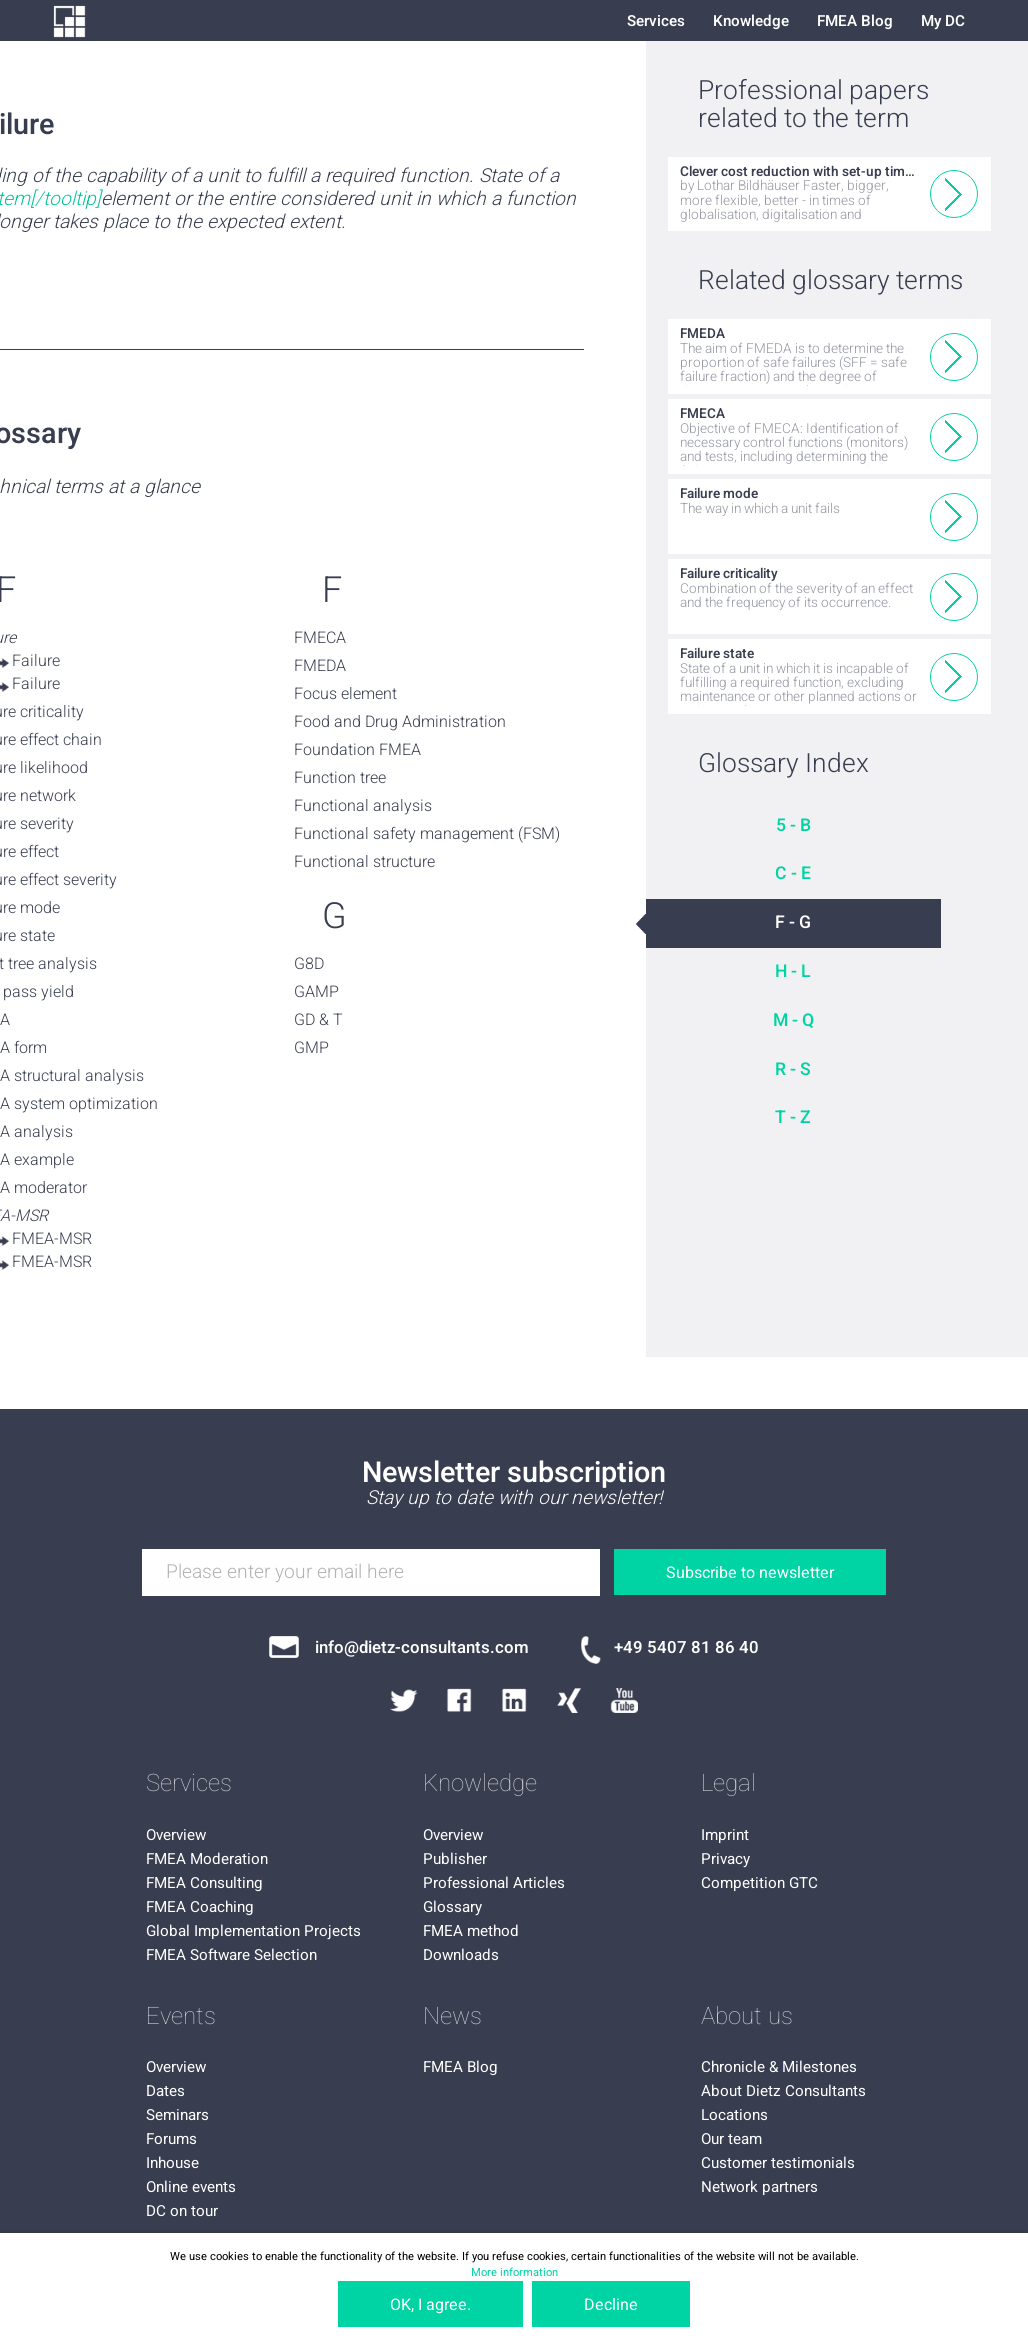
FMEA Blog (855, 21)
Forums (171, 2139)
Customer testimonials (778, 2163)
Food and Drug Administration (400, 722)
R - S (793, 1069)
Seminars (177, 2115)
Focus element (345, 694)
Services (656, 21)
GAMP (316, 992)
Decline (611, 2305)
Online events (191, 2187)
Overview (176, 1835)
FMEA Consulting (204, 1883)
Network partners (759, 2187)
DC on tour (182, 2211)
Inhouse (172, 2163)
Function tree (340, 778)
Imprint (725, 1835)
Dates (165, 2091)
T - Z (793, 1117)
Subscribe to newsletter (750, 1573)
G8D (309, 964)
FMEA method (471, 1931)
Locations (734, 2115)
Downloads (461, 1955)
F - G (793, 922)
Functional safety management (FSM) (427, 834)
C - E (793, 873)
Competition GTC (759, 1883)
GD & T (318, 1020)
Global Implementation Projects (253, 1931)
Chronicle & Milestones (779, 2067)
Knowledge (751, 21)
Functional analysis (363, 806)
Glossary (452, 1907)
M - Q (793, 1020)
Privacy (725, 1859)
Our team (731, 2139)
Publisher (455, 1859)
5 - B (793, 825)
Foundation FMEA (357, 750)
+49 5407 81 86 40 (686, 1647)
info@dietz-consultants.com (422, 1647)
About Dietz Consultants (783, 2091)
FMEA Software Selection (231, 1955)
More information (514, 2272)
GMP (311, 1048)
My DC (943, 21)
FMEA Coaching (200, 1907)
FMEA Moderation (207, 1859)
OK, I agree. (430, 2305)
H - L (793, 971)
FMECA (320, 638)
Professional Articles (494, 1883)
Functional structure (364, 862)
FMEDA (320, 666)
